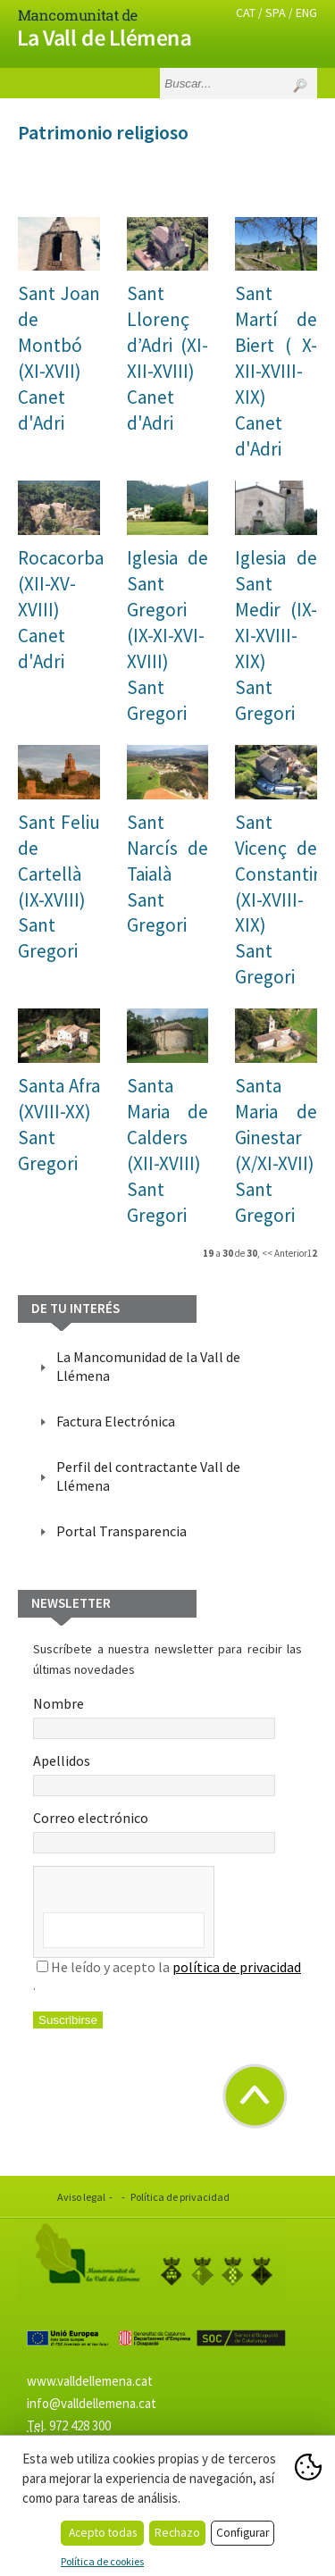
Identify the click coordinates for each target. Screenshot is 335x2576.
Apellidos (154, 1774)
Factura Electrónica (115, 1421)
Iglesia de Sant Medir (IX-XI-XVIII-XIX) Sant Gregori (276, 635)
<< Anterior (284, 1253)
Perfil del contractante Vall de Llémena (148, 1476)
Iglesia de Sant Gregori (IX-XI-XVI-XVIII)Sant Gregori (168, 635)
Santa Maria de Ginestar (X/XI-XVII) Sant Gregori (276, 1150)
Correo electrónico (154, 1831)
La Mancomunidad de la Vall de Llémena (148, 1366)
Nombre (154, 1716)
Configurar (242, 2532)
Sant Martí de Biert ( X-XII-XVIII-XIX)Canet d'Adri (276, 371)
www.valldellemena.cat (90, 2380)
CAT (245, 12)
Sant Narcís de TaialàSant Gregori (168, 874)
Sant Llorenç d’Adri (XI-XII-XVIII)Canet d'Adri (168, 358)
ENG (306, 12)
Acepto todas (103, 2532)
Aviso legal (81, 2197)
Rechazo (177, 2532)
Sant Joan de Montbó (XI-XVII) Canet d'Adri (59, 358)
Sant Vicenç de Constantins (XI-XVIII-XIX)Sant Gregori (283, 900)
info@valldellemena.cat (91, 2403)
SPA (275, 12)
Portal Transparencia (121, 1531)
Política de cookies (102, 2561)
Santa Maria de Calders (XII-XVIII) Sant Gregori (168, 1150)
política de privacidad (236, 1967)
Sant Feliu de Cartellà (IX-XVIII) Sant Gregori (59, 887)
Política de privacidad (180, 2197)
